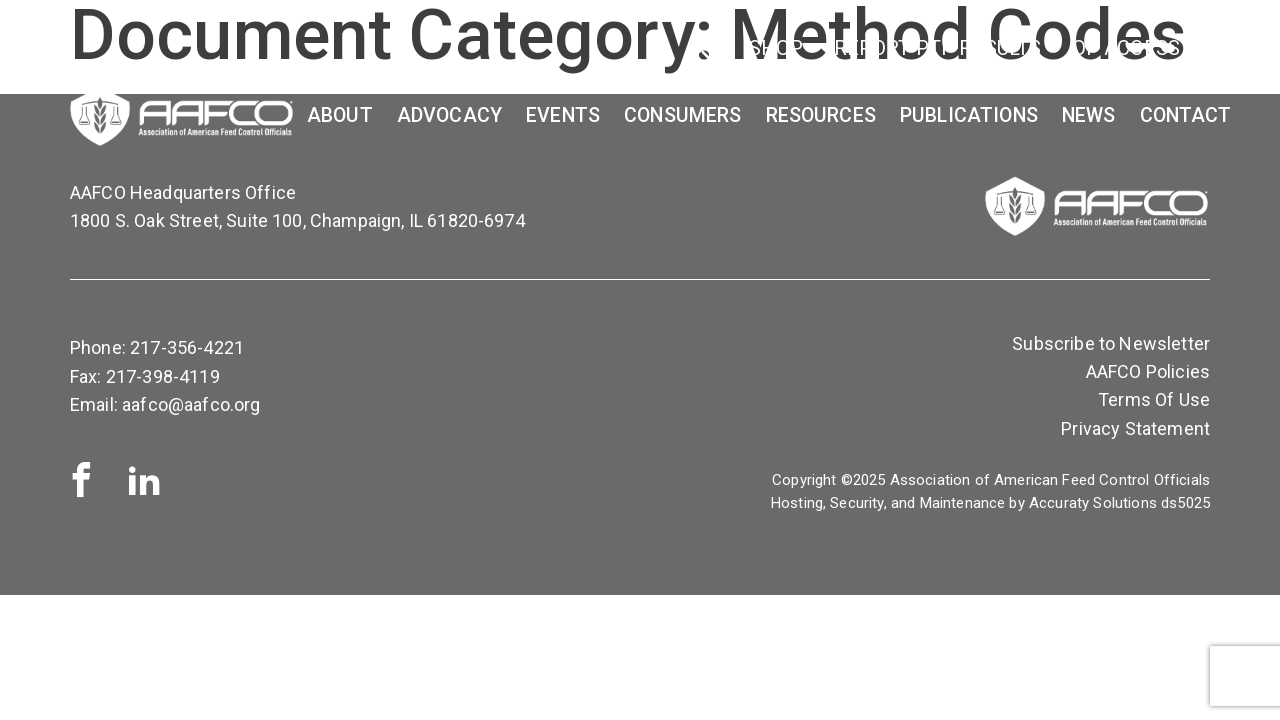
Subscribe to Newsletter (1111, 343)
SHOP (776, 48)
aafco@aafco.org (191, 404)
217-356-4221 (187, 347)
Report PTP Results (938, 48)
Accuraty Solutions (1093, 503)
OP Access (1126, 48)
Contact (1186, 115)
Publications (969, 115)
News (1089, 115)
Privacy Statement (1135, 428)
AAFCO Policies (1148, 371)
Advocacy (449, 115)
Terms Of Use (1154, 399)
